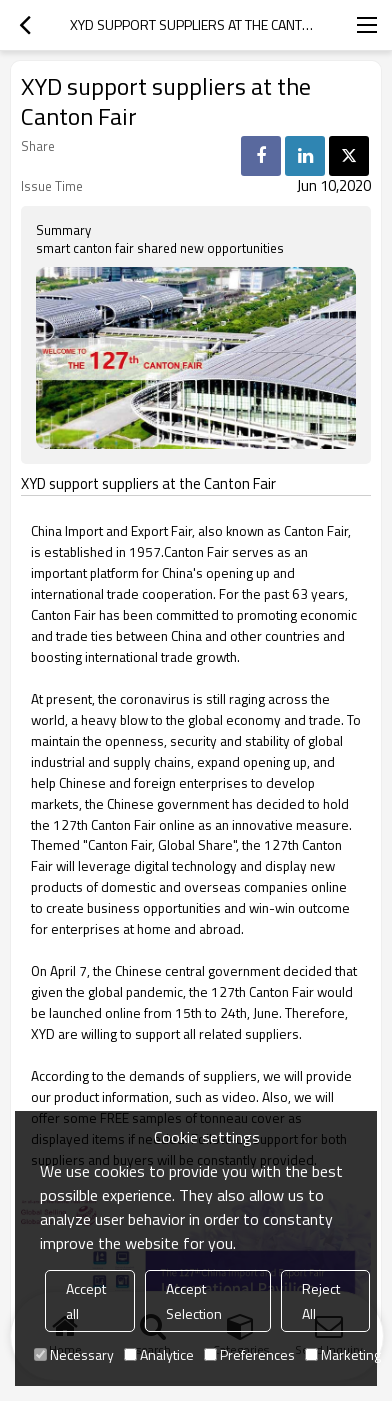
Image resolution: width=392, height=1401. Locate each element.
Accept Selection (194, 1301)
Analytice (159, 1354)
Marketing (343, 1354)
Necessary (74, 1354)
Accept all (86, 1301)
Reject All (321, 1301)
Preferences (249, 1354)
